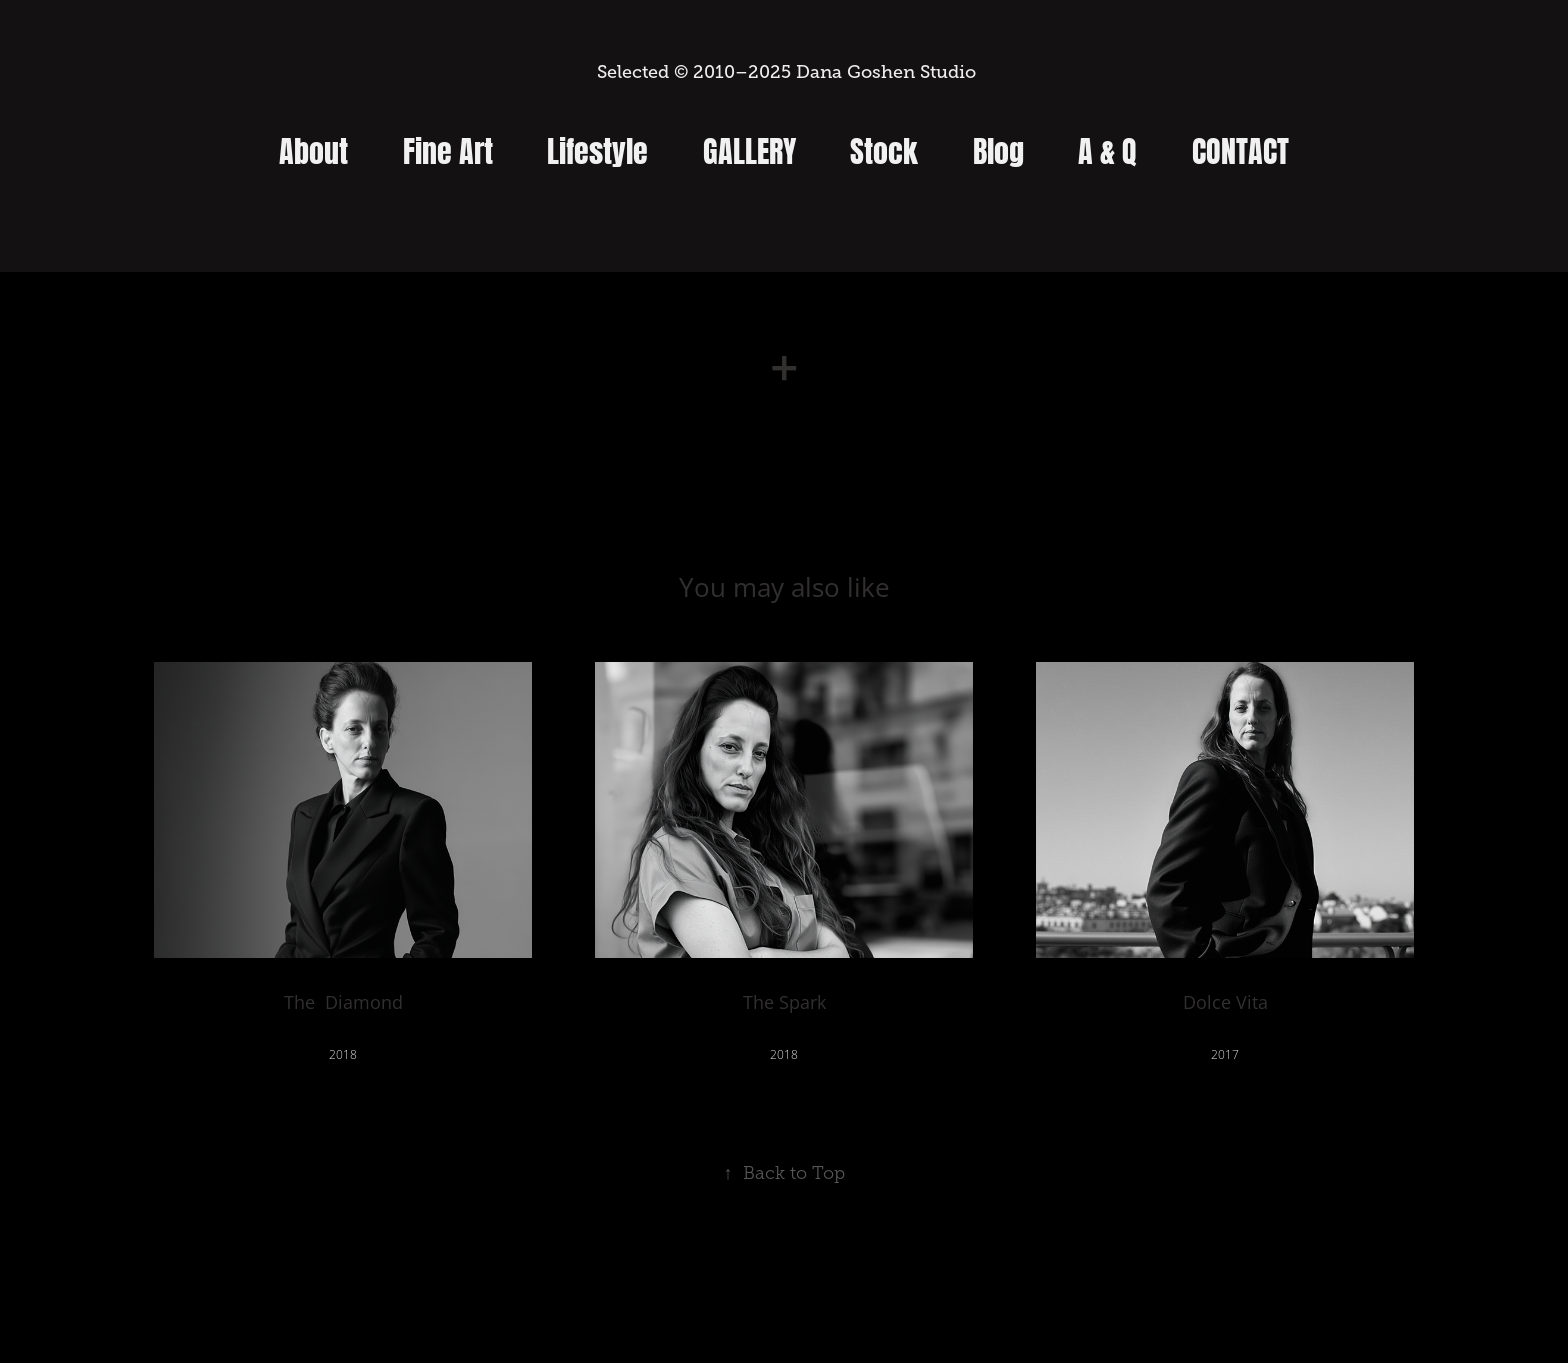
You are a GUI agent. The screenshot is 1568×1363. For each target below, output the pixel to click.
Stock (884, 148)
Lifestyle (597, 148)
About (313, 148)
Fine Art (448, 148)
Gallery (749, 148)
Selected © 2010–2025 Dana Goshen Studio (784, 72)
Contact (1240, 148)
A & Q (1107, 148)
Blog (998, 148)
